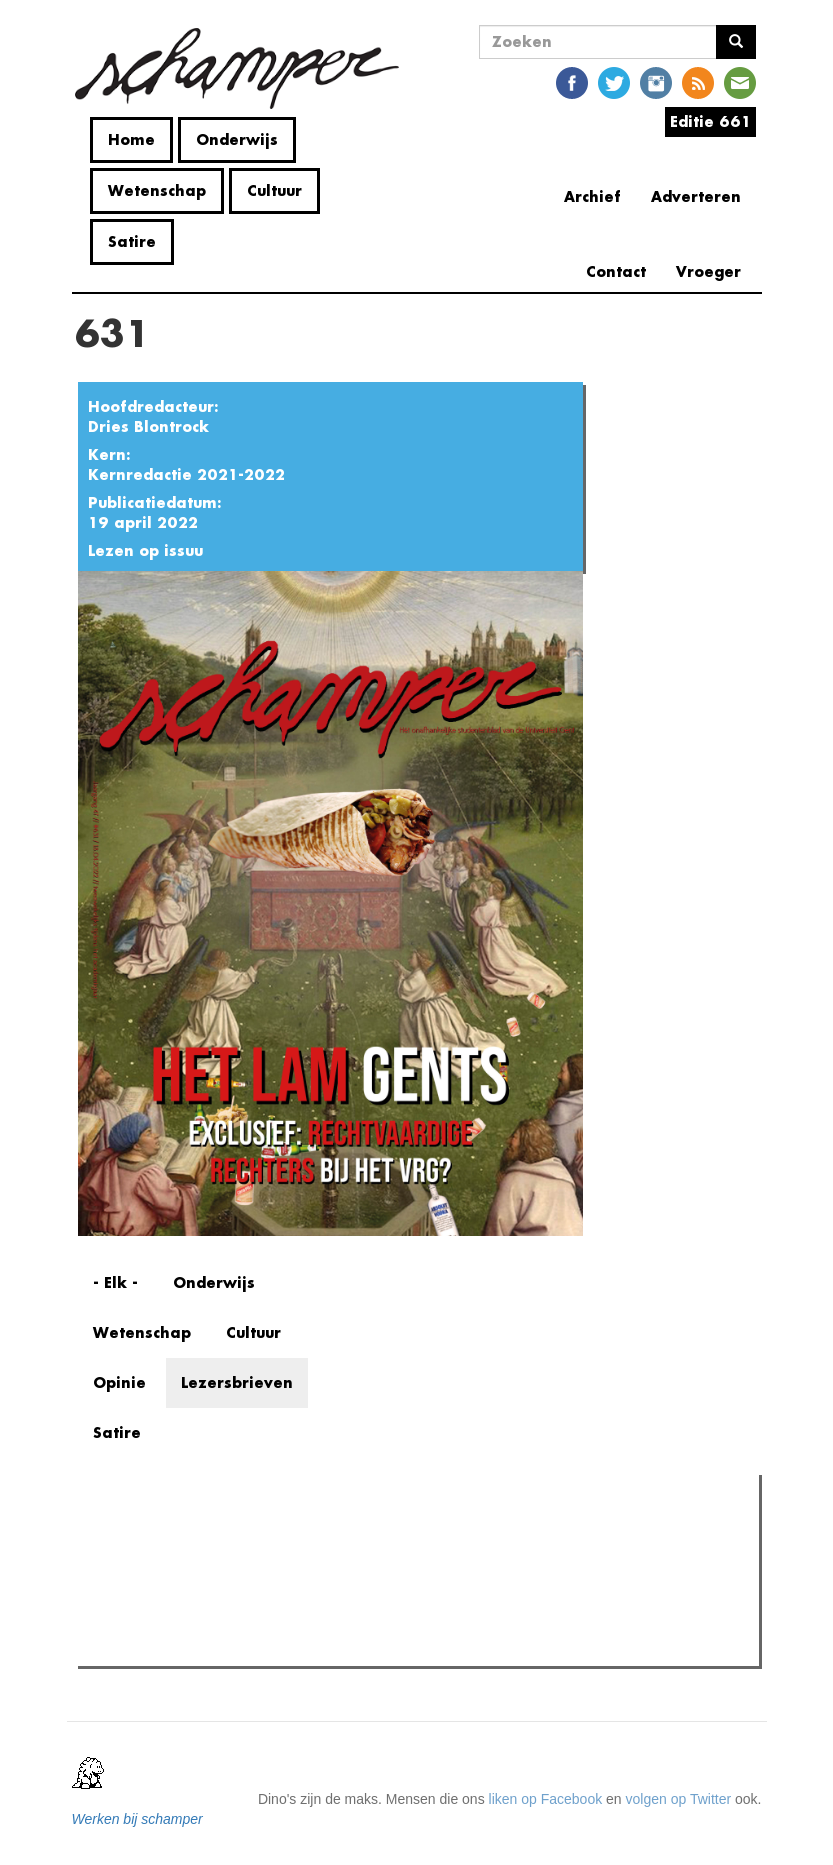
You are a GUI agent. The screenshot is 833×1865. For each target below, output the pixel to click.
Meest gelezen (145, 1534)
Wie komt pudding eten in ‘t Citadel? (229, 1645)
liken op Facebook (546, 1799)
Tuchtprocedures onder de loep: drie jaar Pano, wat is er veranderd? (328, 1620)
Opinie (119, 1382)
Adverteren (696, 196)
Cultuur (274, 190)
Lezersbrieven (237, 1382)
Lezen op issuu (145, 550)
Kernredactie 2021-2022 (186, 474)
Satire (132, 241)
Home (131, 139)
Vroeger (708, 271)
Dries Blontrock (148, 426)
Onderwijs (237, 139)
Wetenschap (157, 190)
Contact (616, 271)
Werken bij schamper (137, 1819)
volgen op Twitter (679, 1799)
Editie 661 (710, 121)
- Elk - (115, 1282)
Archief (592, 196)
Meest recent (253, 1535)
